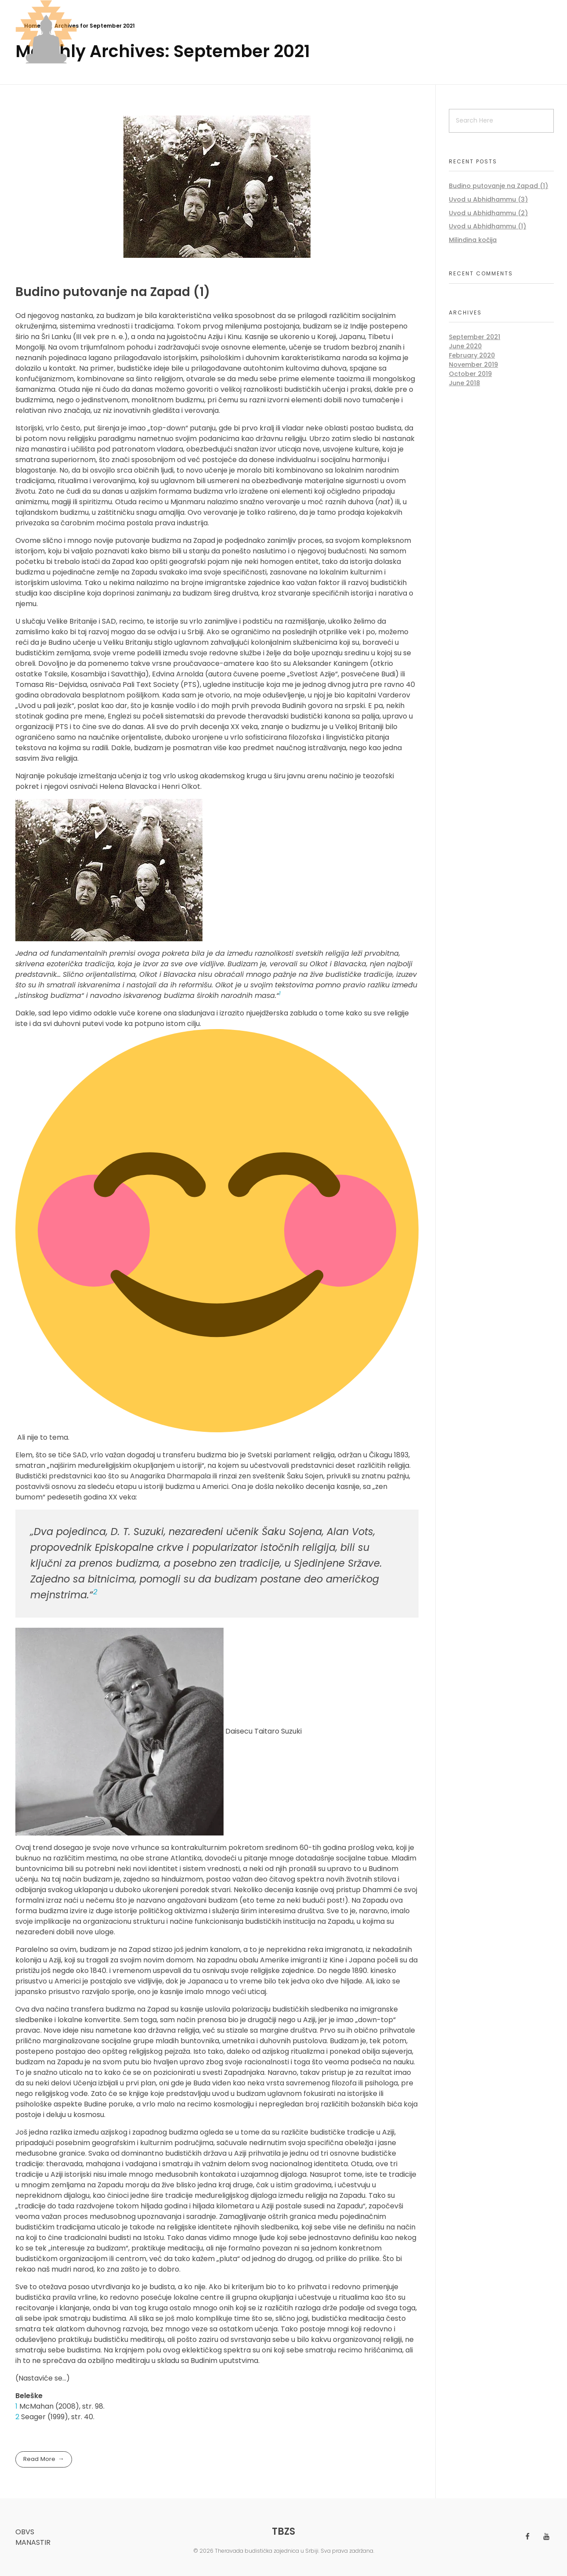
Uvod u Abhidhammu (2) (488, 213)
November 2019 (473, 364)
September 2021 (474, 336)
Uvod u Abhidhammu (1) (487, 226)
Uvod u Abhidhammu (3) (488, 199)
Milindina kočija (473, 239)
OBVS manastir (33, 2537)
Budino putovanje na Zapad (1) (112, 291)
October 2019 (470, 373)
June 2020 (465, 346)
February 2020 (472, 355)
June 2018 (464, 383)
